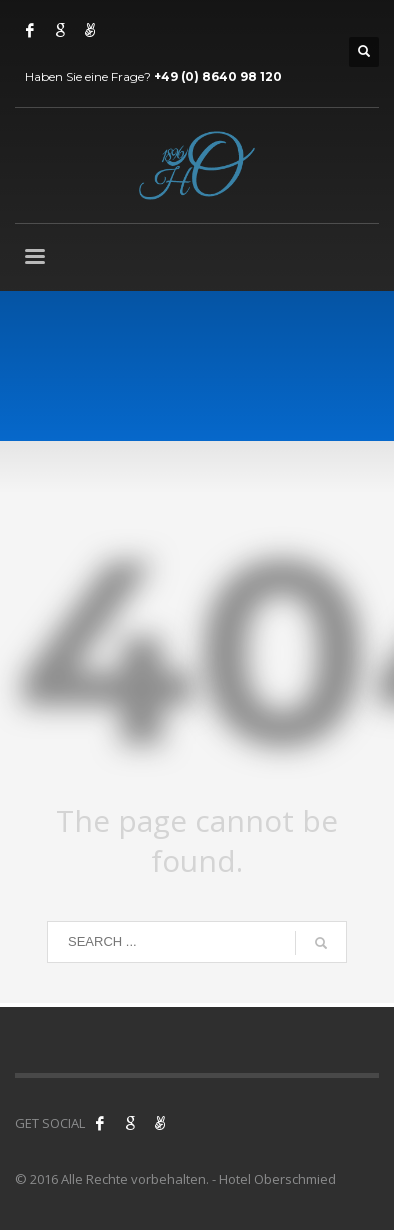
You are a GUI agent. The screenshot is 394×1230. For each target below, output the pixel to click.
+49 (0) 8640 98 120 (218, 76)
